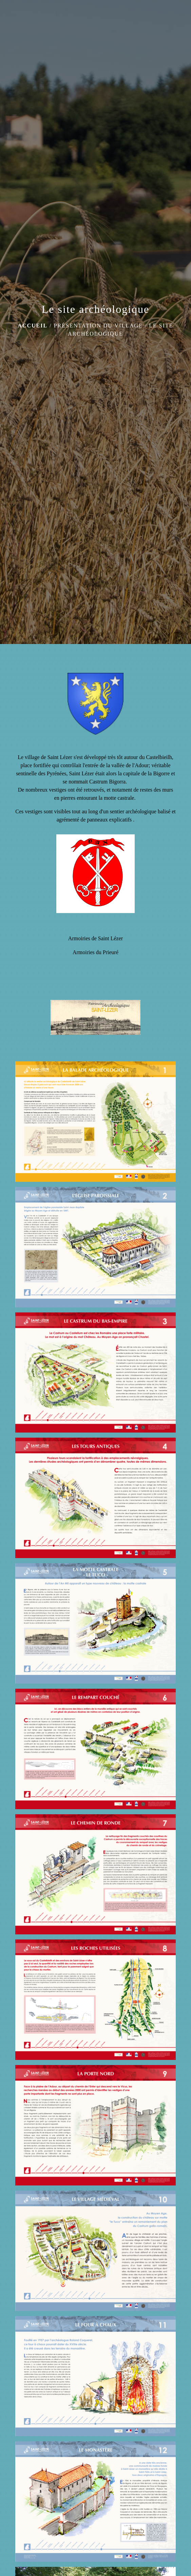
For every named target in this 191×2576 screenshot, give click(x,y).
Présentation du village (98, 325)
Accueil (32, 325)
